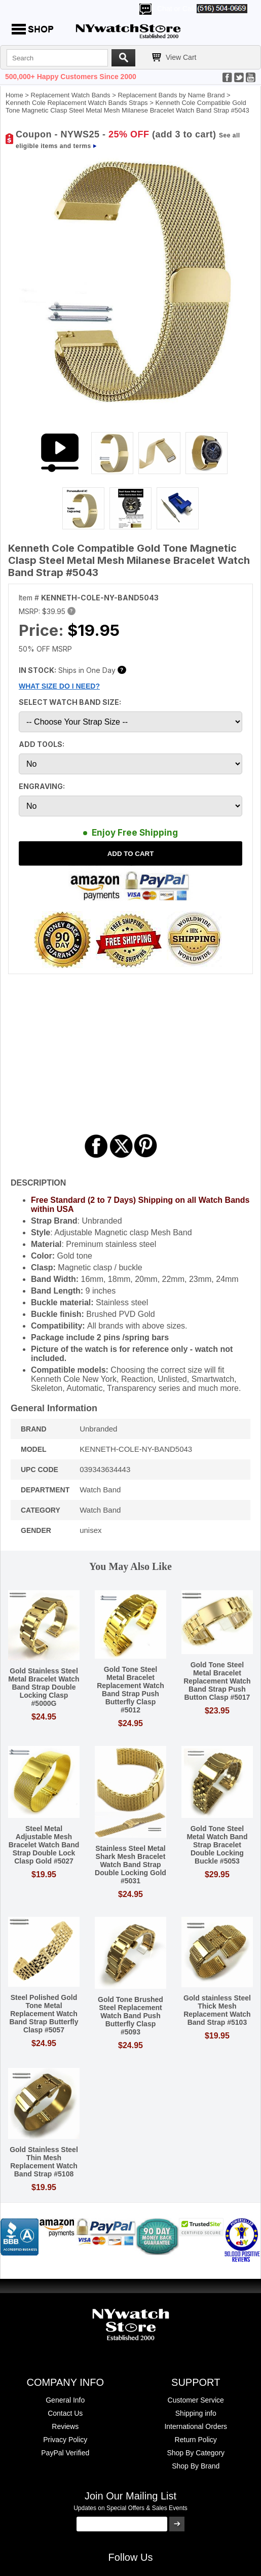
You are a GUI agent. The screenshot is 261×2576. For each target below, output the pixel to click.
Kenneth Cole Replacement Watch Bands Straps (77, 102)
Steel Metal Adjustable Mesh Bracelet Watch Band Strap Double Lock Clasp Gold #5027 (44, 1844)
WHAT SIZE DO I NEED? (59, 686)
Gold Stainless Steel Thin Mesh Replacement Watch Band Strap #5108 (44, 2161)
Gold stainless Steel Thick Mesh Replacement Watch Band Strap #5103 (217, 2010)
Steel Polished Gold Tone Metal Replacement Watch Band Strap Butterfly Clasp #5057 (43, 2013)
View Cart (181, 57)
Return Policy (196, 2440)
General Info (65, 2400)
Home (14, 95)
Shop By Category (196, 2453)
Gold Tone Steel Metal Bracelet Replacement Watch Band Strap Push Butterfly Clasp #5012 (130, 1689)
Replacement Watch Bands (70, 95)
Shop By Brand (195, 2466)
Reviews (65, 2426)
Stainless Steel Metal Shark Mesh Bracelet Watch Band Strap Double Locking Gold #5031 (130, 1864)
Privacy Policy (65, 2440)
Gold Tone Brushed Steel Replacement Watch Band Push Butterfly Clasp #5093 (130, 2015)
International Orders (195, 2426)
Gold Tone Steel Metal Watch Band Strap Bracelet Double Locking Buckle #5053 (217, 1844)
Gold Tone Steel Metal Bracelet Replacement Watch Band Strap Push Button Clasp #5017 (217, 1681)
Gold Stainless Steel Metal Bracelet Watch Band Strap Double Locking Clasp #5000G (43, 1687)
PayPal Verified (65, 2453)
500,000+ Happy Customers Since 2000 (70, 77)
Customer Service (196, 2400)
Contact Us (65, 2413)
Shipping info (195, 2413)
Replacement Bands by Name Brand (171, 95)
